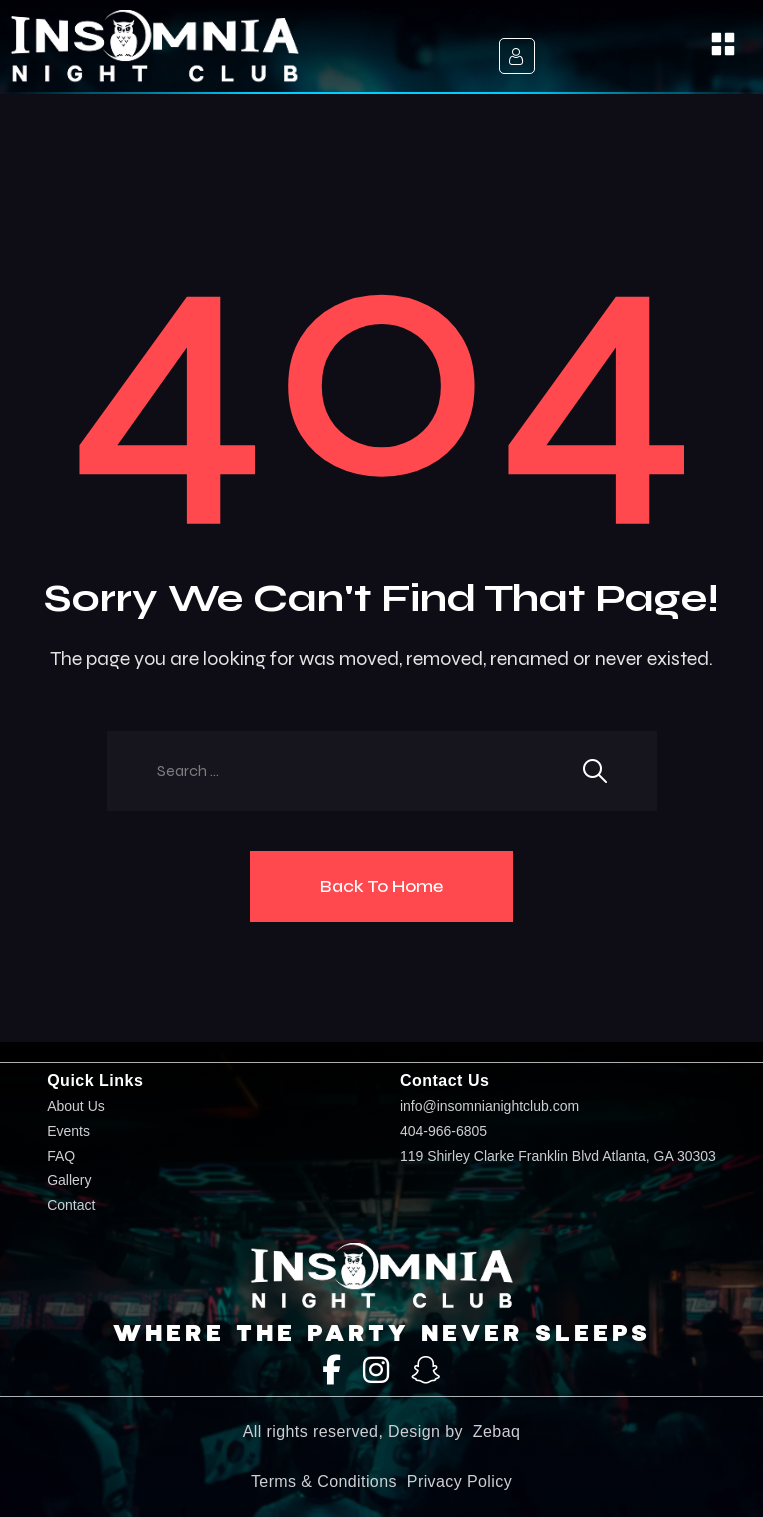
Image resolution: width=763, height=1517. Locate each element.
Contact (71, 1205)
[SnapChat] (426, 1370)
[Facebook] (331, 1370)
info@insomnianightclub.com (489, 1106)
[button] (723, 47)
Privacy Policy (459, 1481)
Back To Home (381, 886)
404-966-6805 (443, 1131)
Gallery (69, 1180)
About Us (76, 1106)
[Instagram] (376, 1370)
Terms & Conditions (324, 1481)
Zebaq (496, 1431)
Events (68, 1131)
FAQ (61, 1156)
